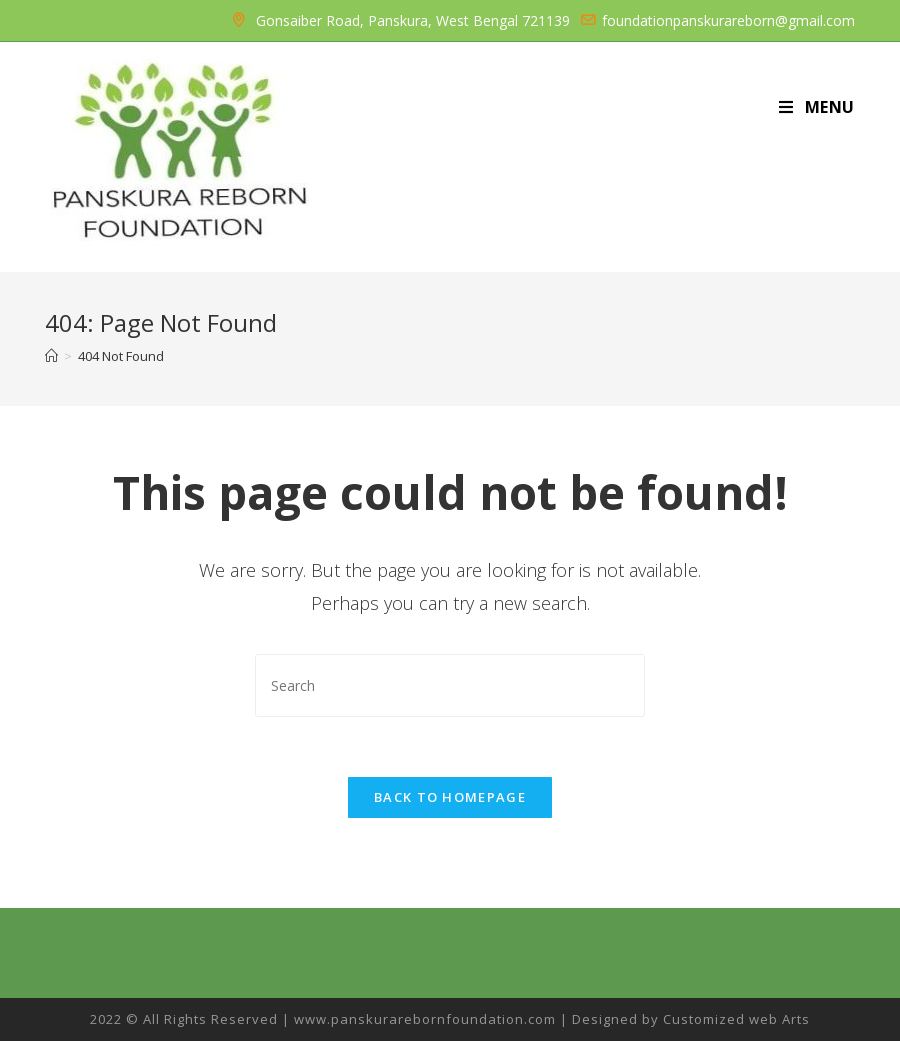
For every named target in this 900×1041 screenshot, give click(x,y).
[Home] (51, 356)
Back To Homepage (450, 797)
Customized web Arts (736, 1019)
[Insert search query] (450, 685)
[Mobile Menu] (817, 107)
